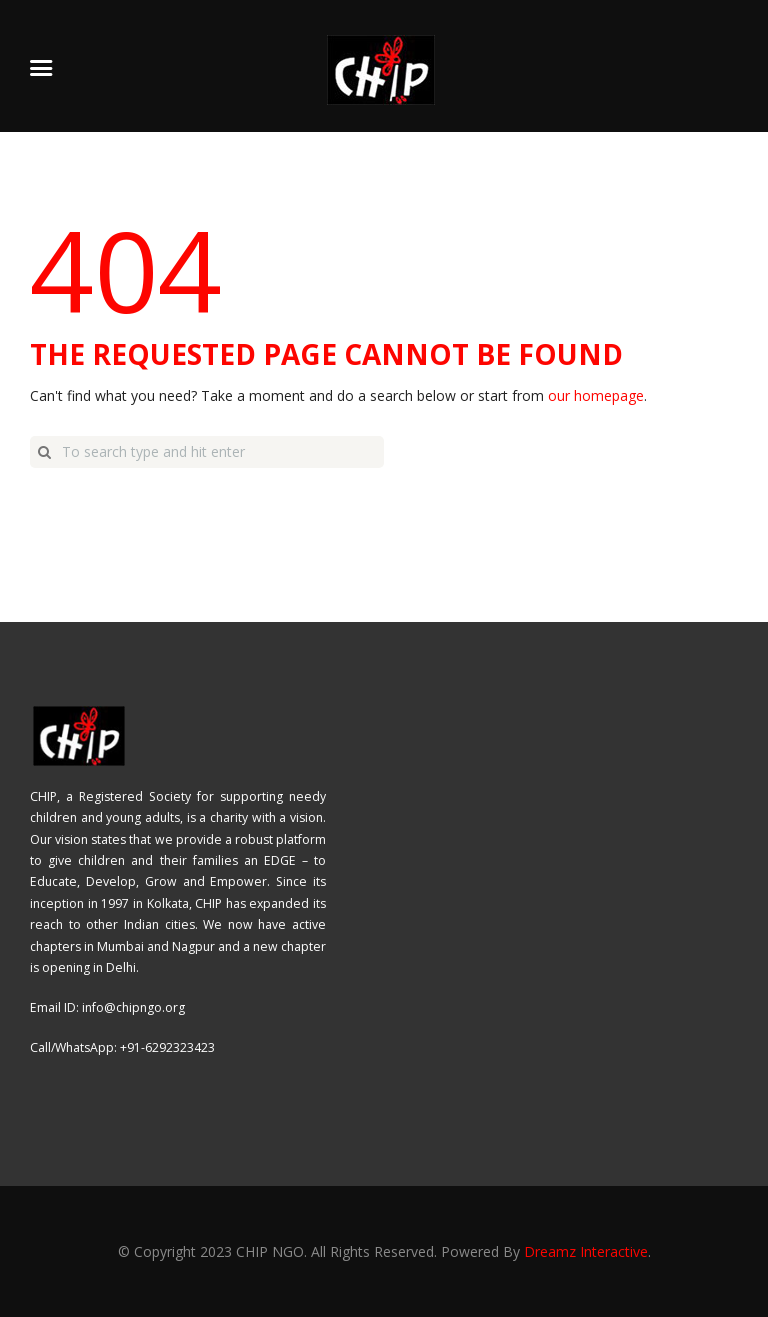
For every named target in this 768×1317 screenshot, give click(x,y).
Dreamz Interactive (586, 1251)
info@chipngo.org (133, 1007)
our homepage (596, 395)
